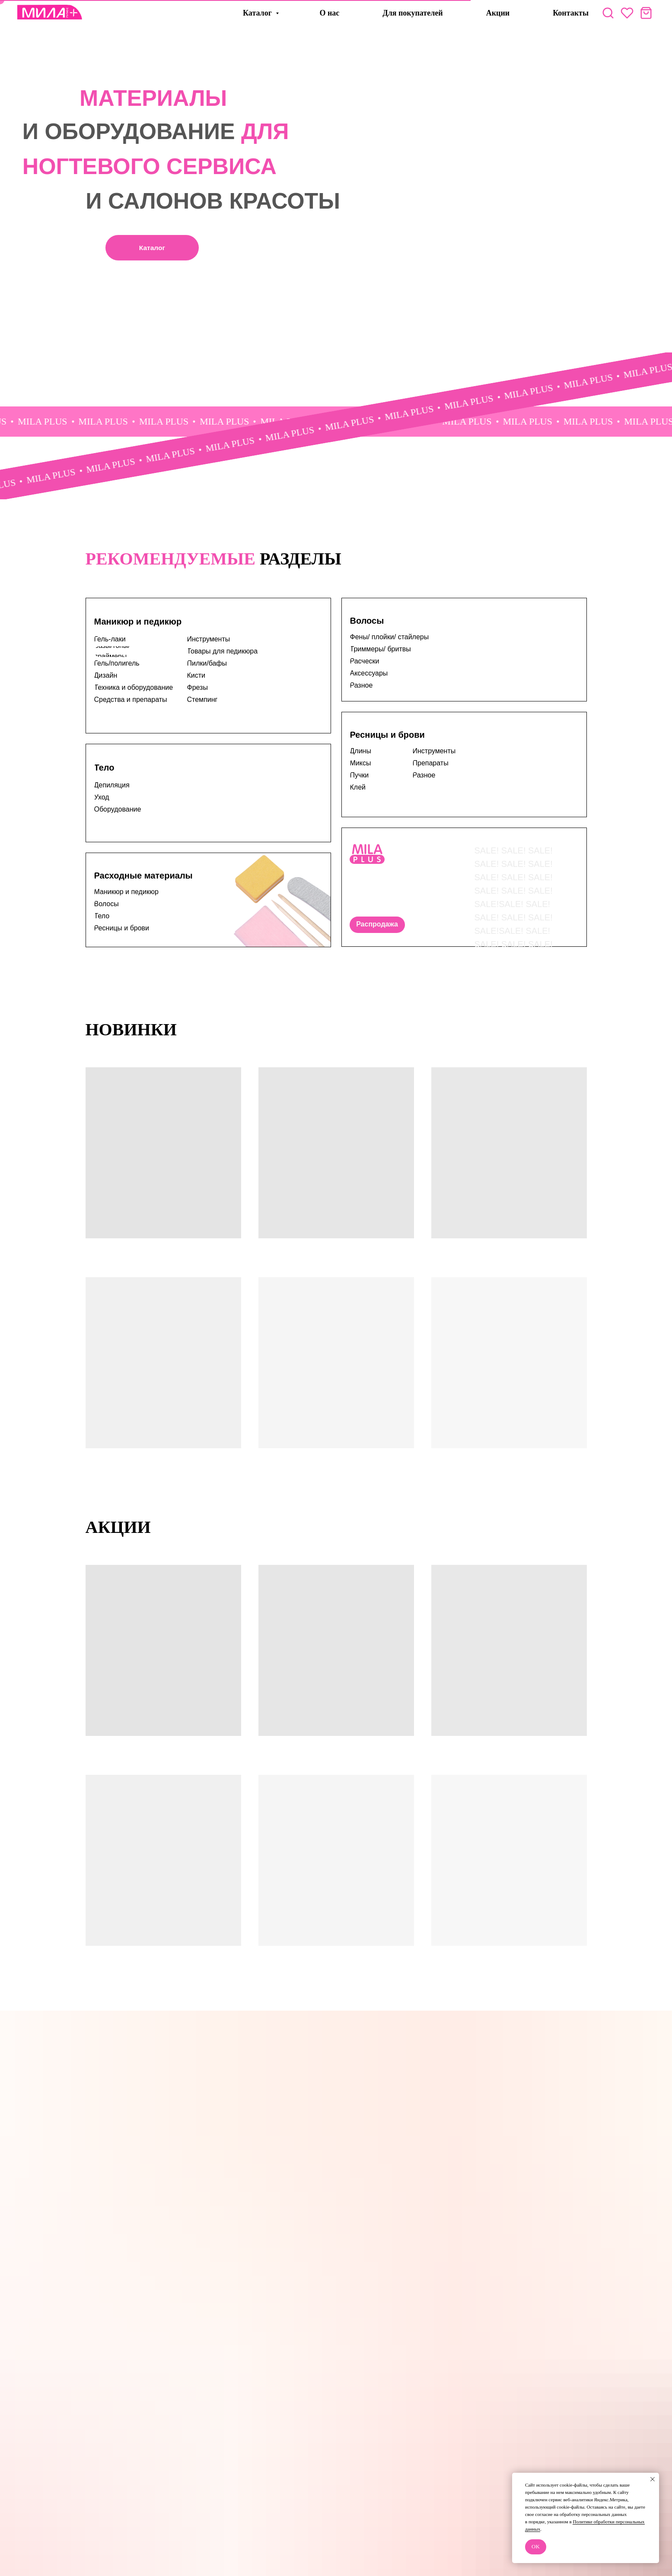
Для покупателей (412, 13)
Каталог (258, 13)
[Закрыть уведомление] (652, 2479)
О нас (329, 13)
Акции (498, 13)
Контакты (571, 13)
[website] (608, 12)
